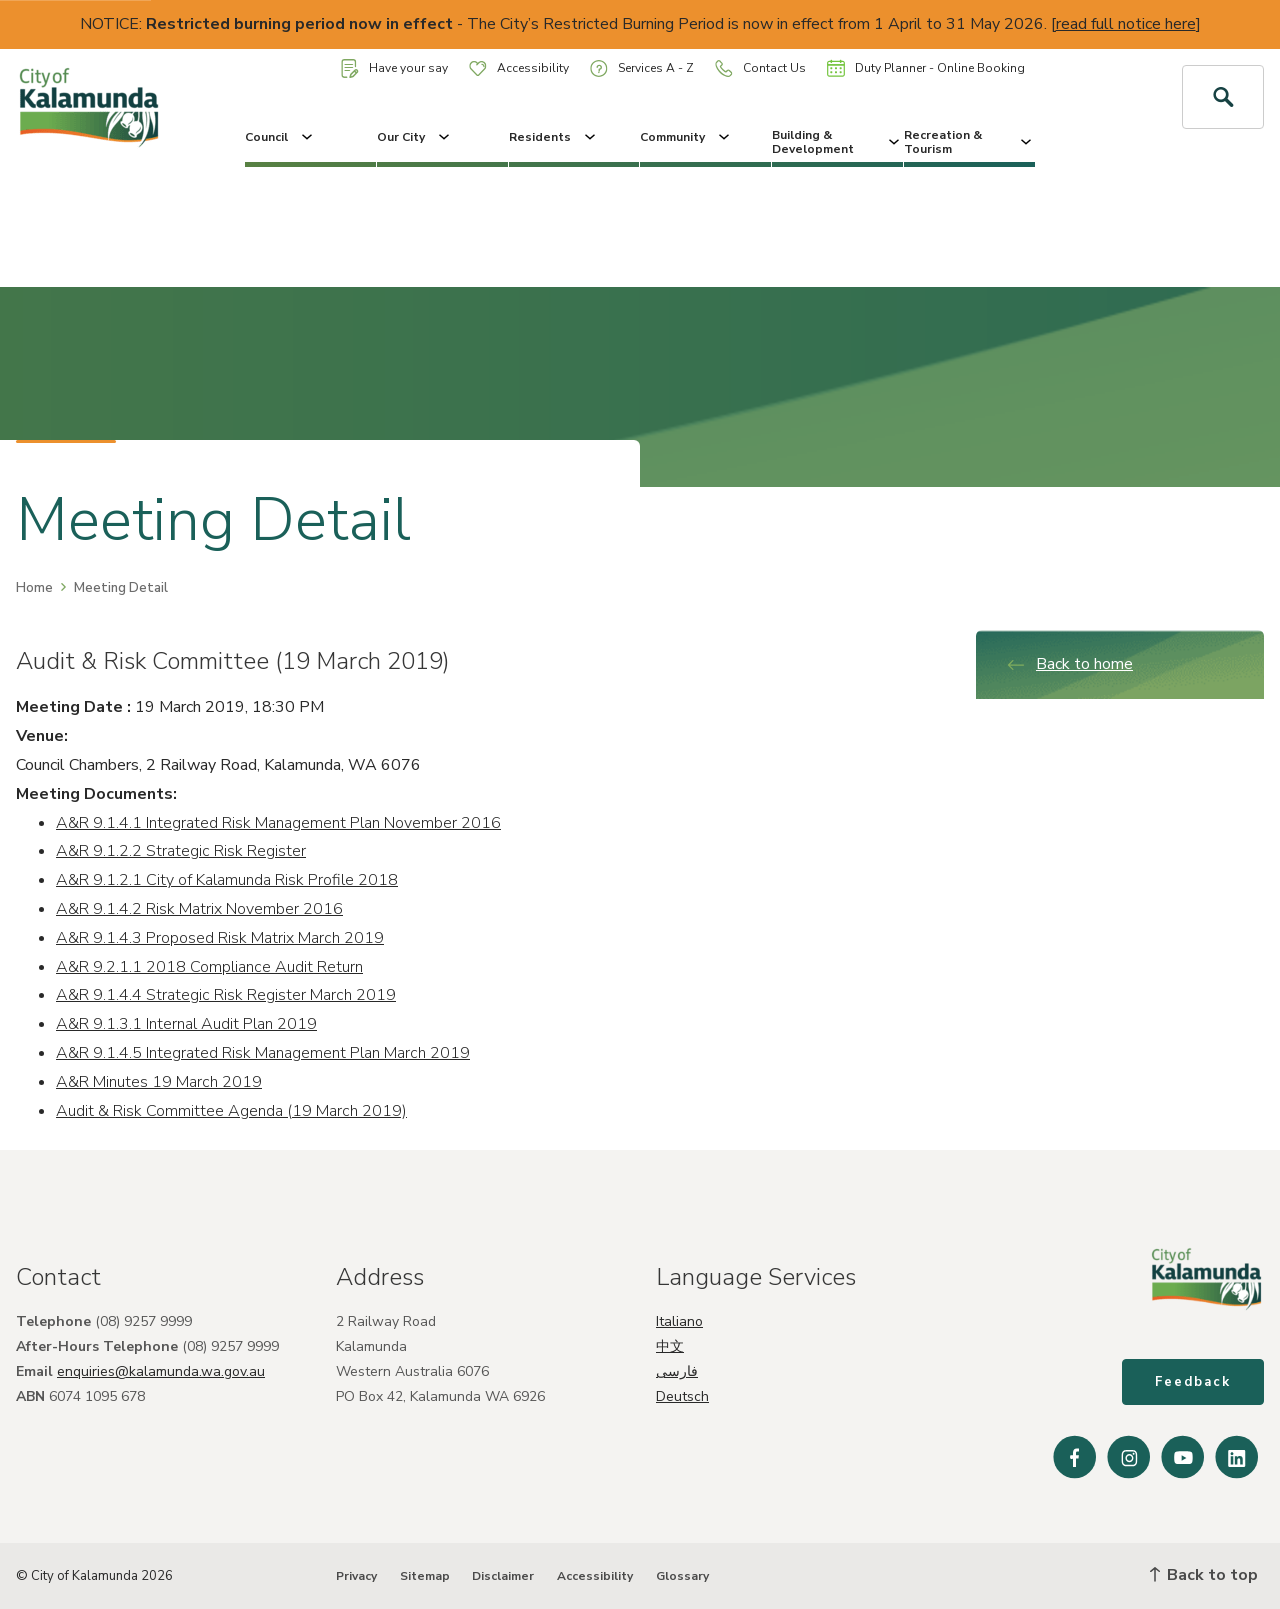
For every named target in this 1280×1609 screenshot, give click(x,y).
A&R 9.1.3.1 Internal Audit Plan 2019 (186, 1024)
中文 (670, 1346)
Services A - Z (642, 68)
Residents (554, 137)
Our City (415, 137)
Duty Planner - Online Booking (926, 68)
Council (280, 137)
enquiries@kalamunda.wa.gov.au (161, 1371)
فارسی (677, 1371)
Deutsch (682, 1396)
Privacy (356, 1576)
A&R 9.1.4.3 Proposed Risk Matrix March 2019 (220, 938)
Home (34, 588)
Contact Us (760, 68)
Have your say (394, 68)
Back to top (1204, 1575)
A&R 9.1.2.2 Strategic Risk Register (181, 851)
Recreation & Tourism (969, 142)
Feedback (1193, 1382)
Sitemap (425, 1576)
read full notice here (1126, 24)
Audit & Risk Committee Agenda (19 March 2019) (231, 1111)
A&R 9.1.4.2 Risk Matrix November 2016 (199, 909)
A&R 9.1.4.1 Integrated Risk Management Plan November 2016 (278, 823)
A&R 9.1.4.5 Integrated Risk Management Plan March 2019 (263, 1053)
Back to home (1069, 664)
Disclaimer (503, 1576)
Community (686, 137)
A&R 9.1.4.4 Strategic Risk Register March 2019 (226, 995)
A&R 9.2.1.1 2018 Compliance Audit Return (209, 967)
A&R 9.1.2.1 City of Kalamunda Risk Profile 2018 (227, 880)
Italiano (679, 1321)
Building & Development (837, 142)
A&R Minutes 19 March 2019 (159, 1082)
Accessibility (519, 68)
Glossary (682, 1576)
